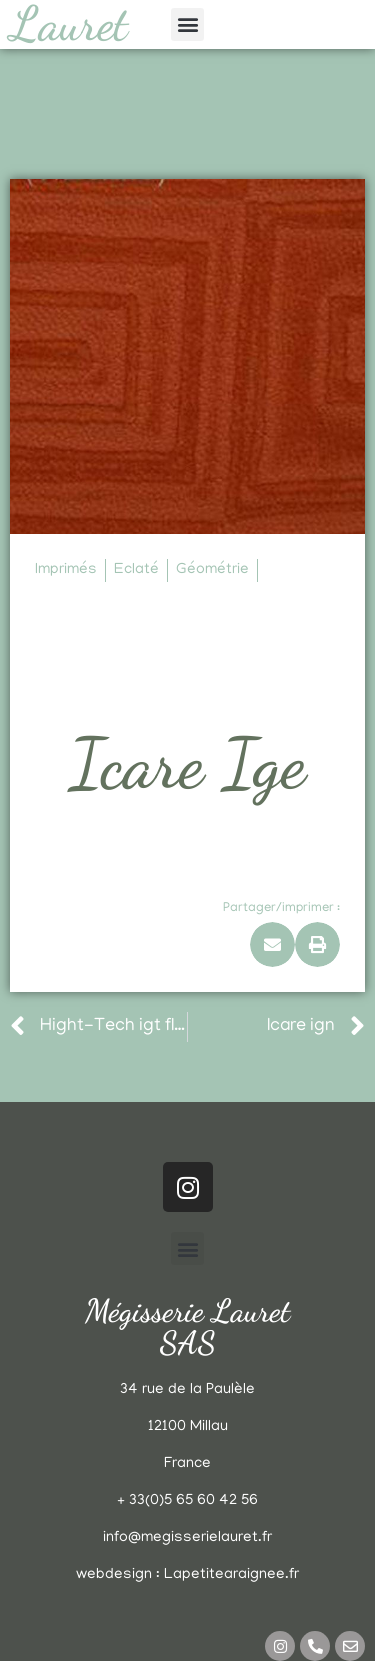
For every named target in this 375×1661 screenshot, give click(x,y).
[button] (187, 24)
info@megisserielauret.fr (187, 1538)
